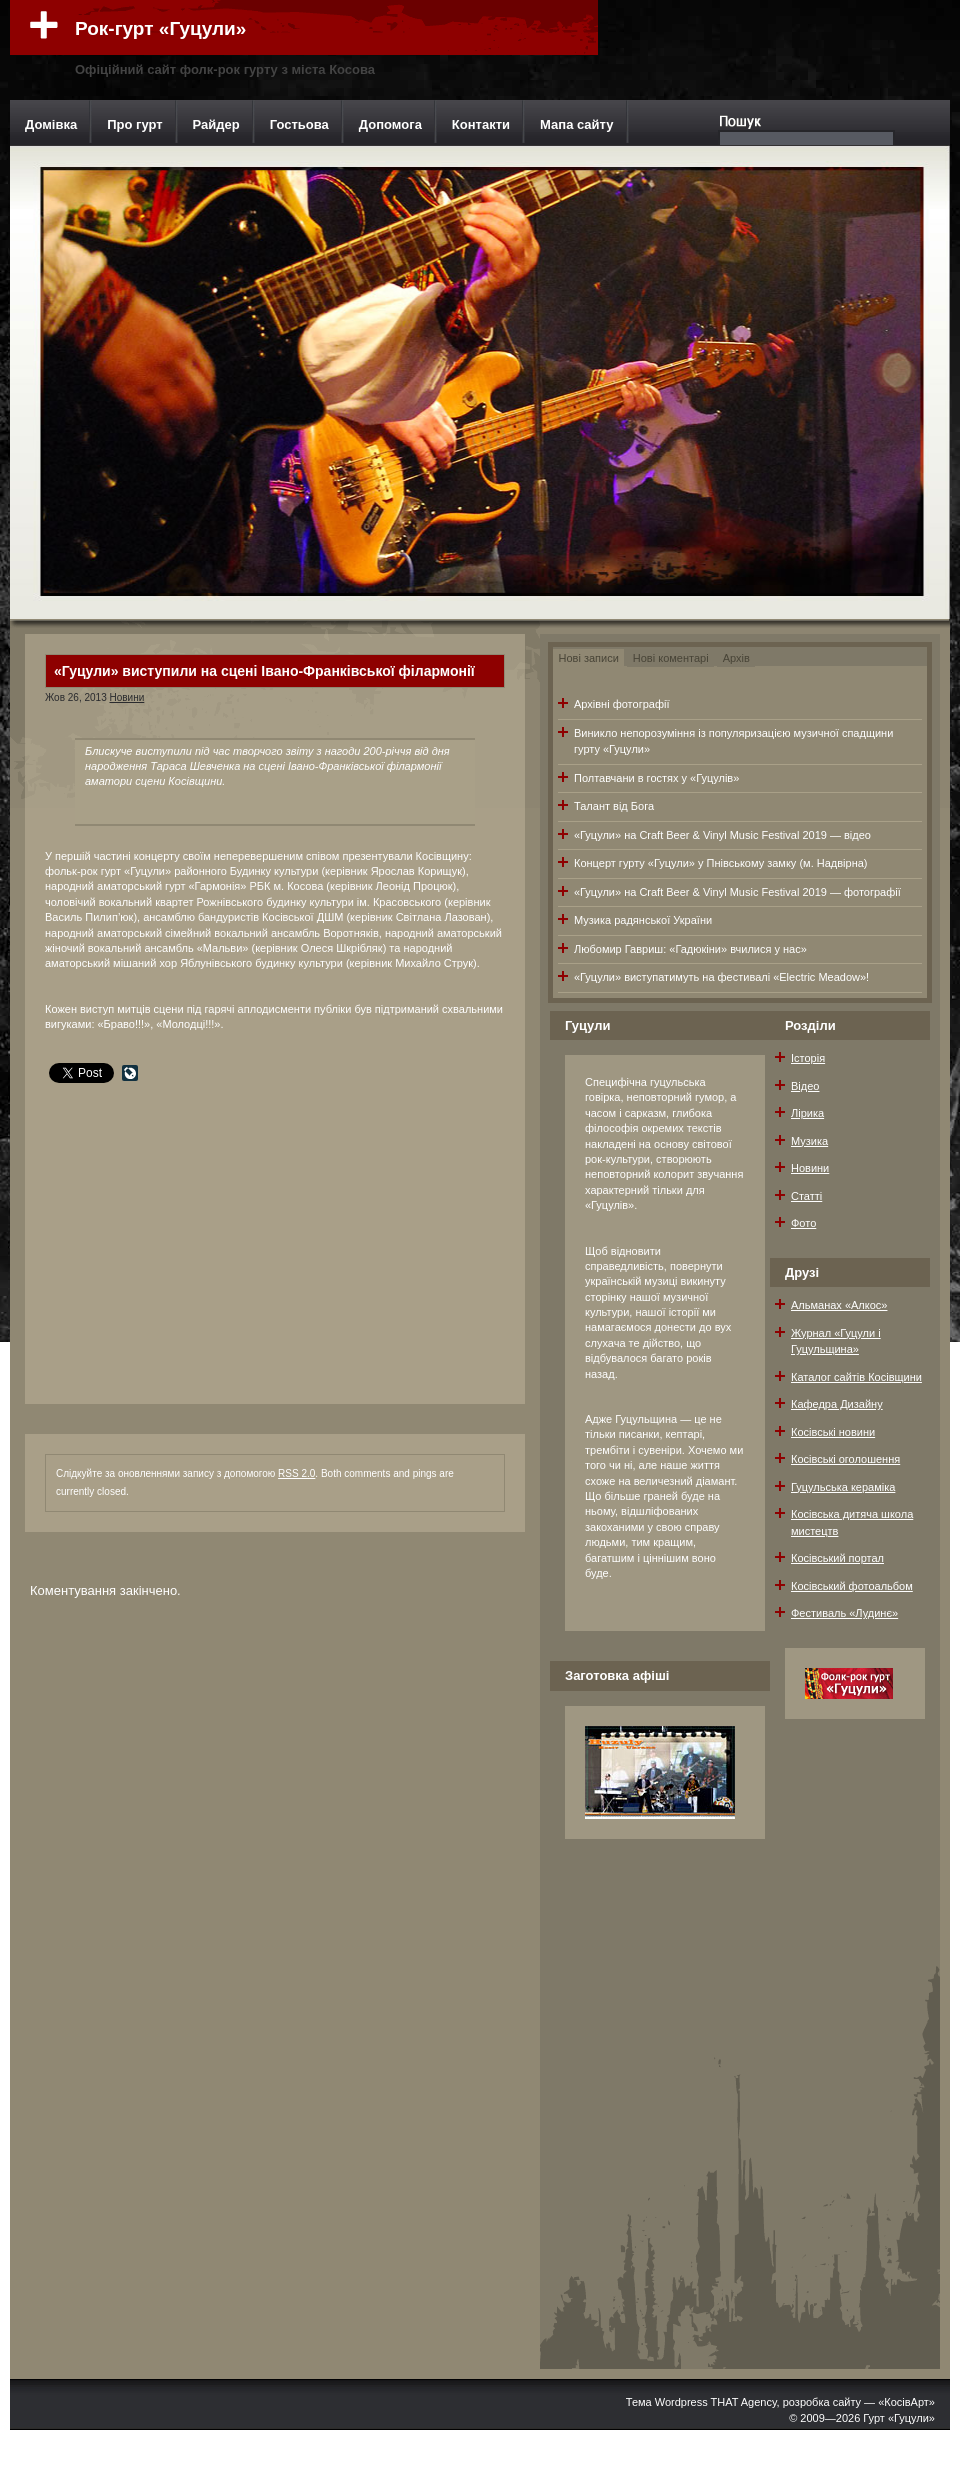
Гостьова (299, 124)
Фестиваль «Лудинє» (844, 1613)
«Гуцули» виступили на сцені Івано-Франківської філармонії (264, 671)
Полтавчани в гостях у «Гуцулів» (656, 778)
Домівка (51, 124)
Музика (809, 1141)
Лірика (807, 1113)
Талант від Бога (614, 806)
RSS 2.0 (296, 1473)
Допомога (390, 124)
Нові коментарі (671, 658)
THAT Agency (744, 2402)
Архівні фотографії (621, 704)
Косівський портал (837, 1558)
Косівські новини (833, 1432)
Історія (808, 1058)
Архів (736, 658)
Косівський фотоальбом (852, 1586)
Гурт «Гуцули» (899, 2418)
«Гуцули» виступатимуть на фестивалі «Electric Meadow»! (721, 977)
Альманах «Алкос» (839, 1305)
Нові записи (589, 658)
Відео (805, 1086)
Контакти (481, 124)
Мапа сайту (576, 124)
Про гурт (134, 124)
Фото (803, 1223)
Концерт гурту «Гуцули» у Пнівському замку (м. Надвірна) (721, 863)
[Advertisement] (195, 1224)
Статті (806, 1196)
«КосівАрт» (906, 2402)
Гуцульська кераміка (843, 1487)
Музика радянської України (643, 920)
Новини (126, 697)
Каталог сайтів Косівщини (856, 1377)
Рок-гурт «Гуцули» (160, 28)
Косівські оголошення (845, 1459)
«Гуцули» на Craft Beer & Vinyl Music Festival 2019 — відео (722, 835)
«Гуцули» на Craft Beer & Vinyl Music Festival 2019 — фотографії (737, 892)
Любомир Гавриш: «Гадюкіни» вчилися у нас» (690, 949)
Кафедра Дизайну (837, 1404)
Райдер (216, 124)
